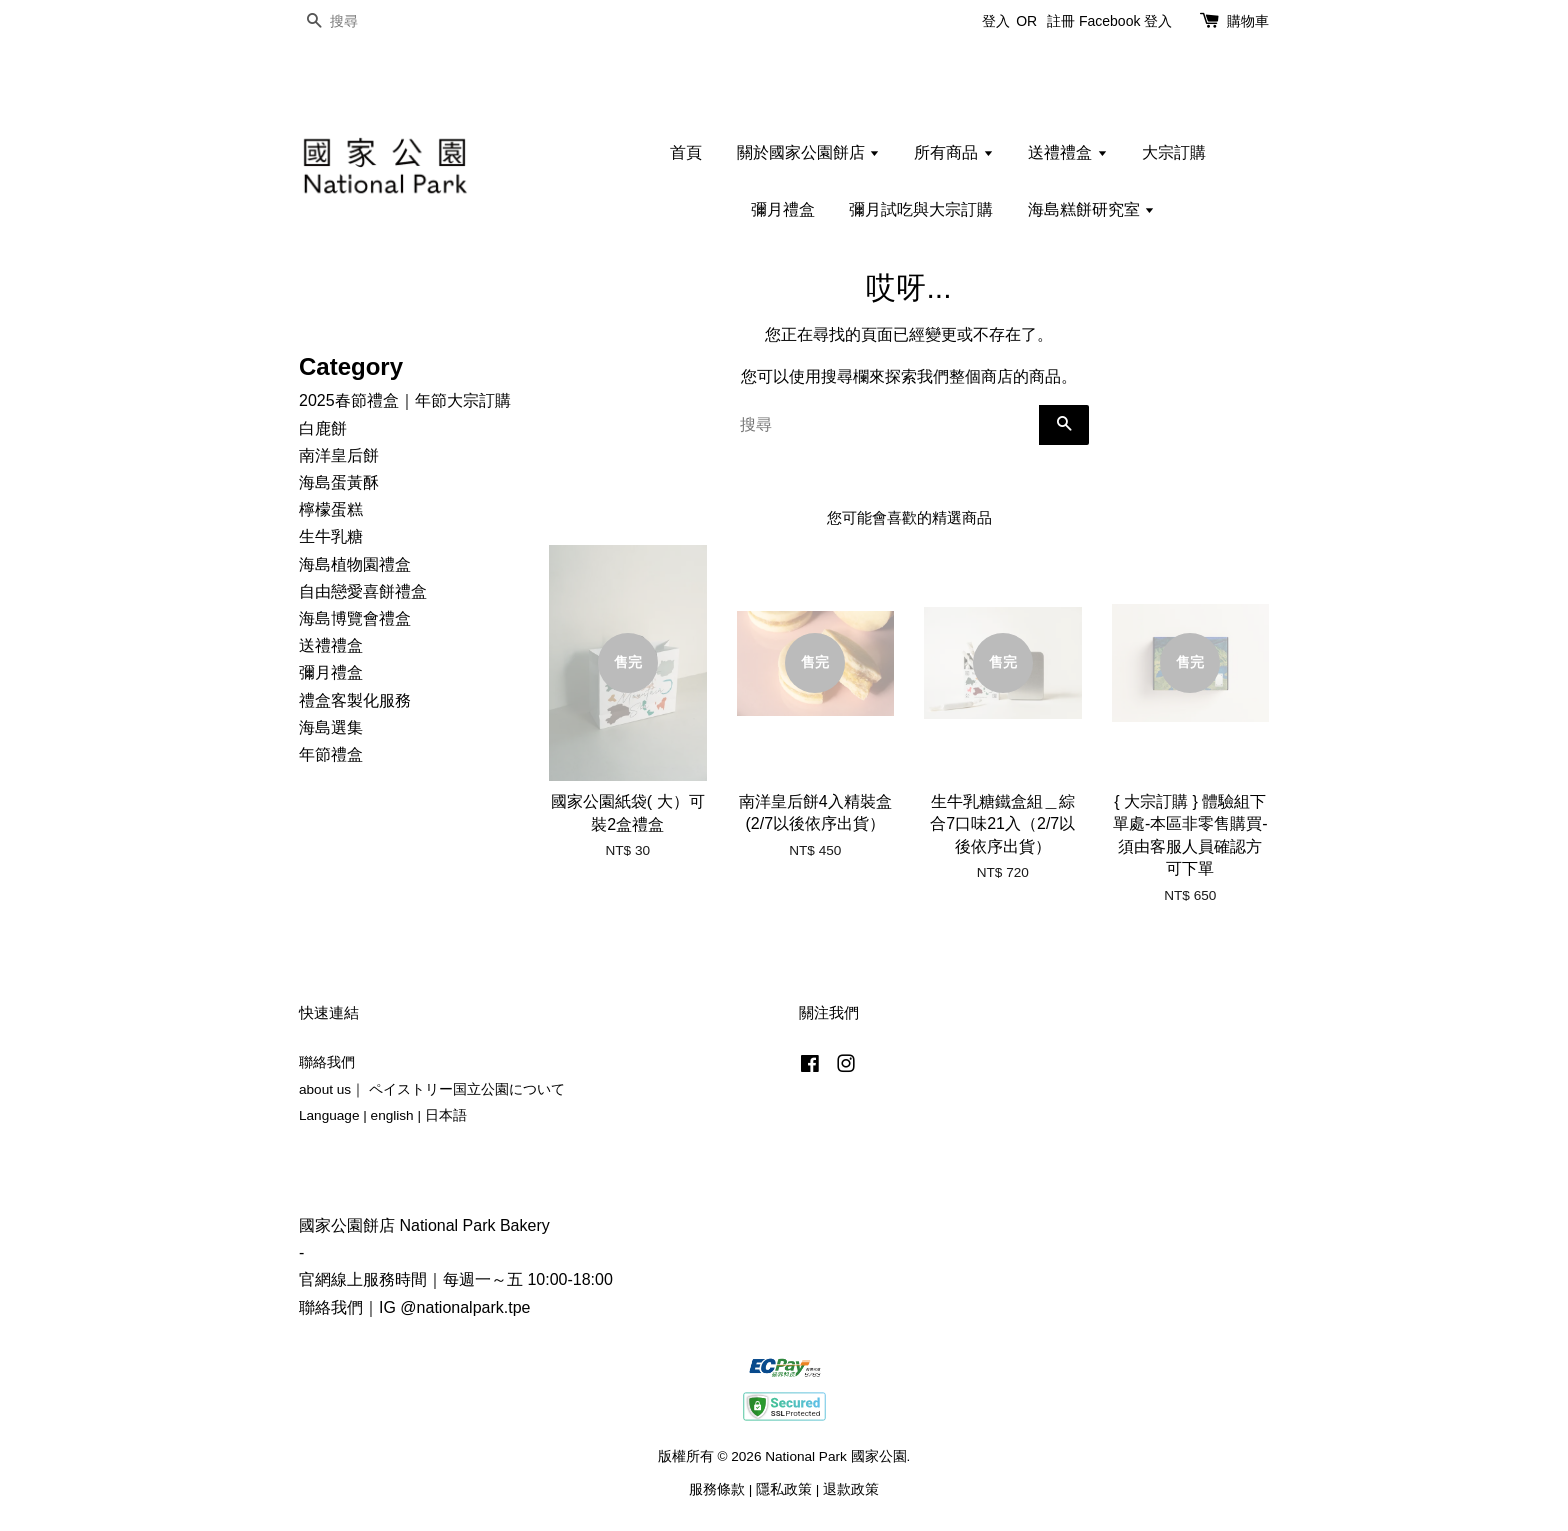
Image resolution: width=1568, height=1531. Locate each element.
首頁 (686, 152)
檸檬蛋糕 (331, 509)
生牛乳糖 (331, 536)
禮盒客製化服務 (355, 700)
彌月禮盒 (783, 209)
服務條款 (717, 1489)
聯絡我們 (327, 1062)
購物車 (1248, 21)
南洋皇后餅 (339, 455)
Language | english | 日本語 (383, 1115)
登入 (996, 21)
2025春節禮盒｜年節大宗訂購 (405, 400)
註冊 (1061, 21)
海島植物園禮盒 (355, 564)
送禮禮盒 (1067, 152)
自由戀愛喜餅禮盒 (363, 591)
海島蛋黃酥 (339, 482)
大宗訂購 (1174, 152)
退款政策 (851, 1489)
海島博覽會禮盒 (355, 618)
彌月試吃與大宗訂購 (921, 209)
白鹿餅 (323, 428)
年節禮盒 (331, 754)
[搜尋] (359, 21)
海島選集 (331, 727)
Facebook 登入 (1125, 21)
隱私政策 (784, 1489)
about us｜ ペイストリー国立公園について (432, 1089)
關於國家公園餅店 (808, 152)
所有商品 (953, 152)
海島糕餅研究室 (1091, 209)
